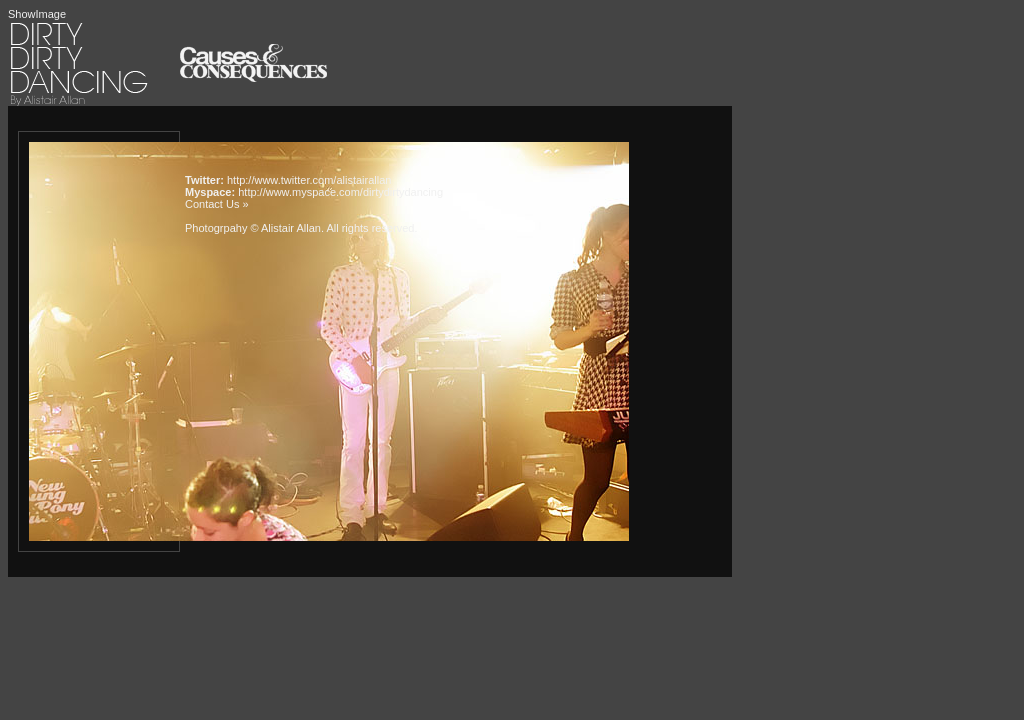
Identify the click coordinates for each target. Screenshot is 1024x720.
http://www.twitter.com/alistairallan (309, 180)
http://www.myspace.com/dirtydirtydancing (340, 192)
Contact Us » (217, 204)
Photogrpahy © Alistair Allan (253, 228)
